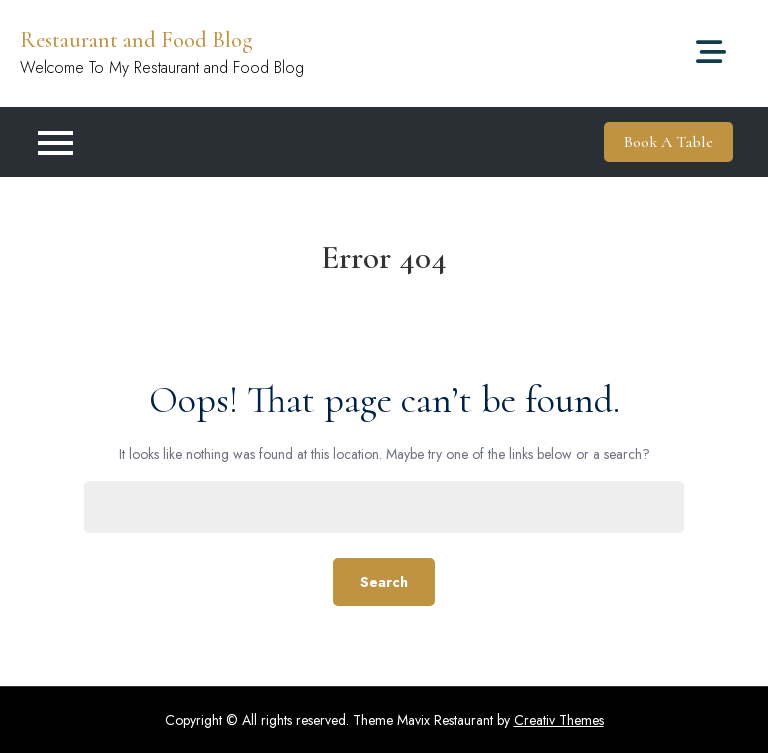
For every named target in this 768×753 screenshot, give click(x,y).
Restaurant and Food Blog (136, 40)
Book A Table (668, 142)
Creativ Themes (559, 720)
